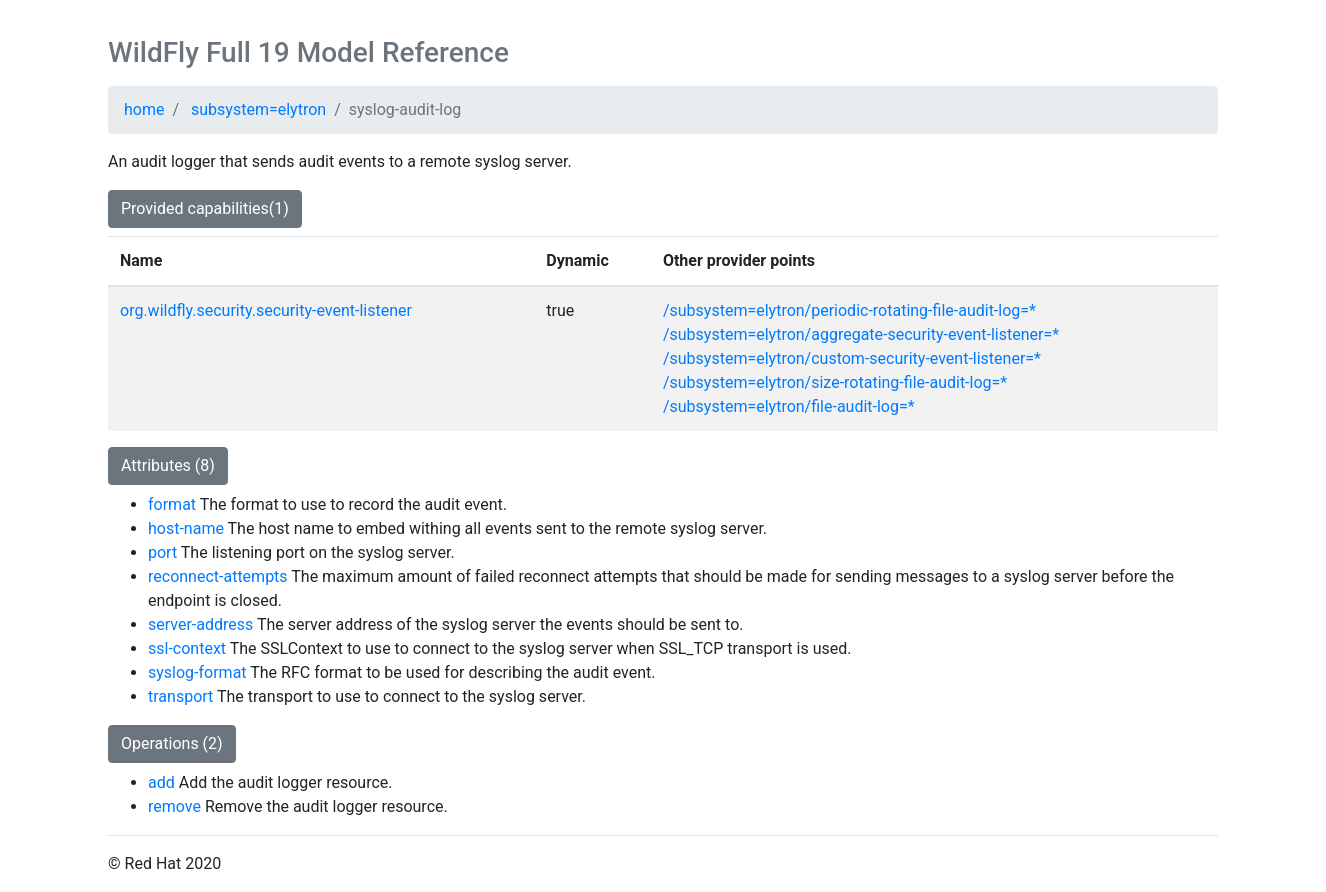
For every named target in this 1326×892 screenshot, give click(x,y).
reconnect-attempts (218, 576)
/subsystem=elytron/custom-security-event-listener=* (852, 358)
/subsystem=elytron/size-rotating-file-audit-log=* (835, 382)
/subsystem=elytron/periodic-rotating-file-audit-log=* (849, 310)
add (161, 782)
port (162, 552)
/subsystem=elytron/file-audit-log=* (789, 406)
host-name (186, 528)
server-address (200, 624)
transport (180, 696)
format (172, 504)
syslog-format (197, 672)
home (144, 109)
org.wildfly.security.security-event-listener (266, 310)
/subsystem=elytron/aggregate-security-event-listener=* (861, 334)
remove (174, 806)
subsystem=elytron (258, 109)
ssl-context (187, 648)
